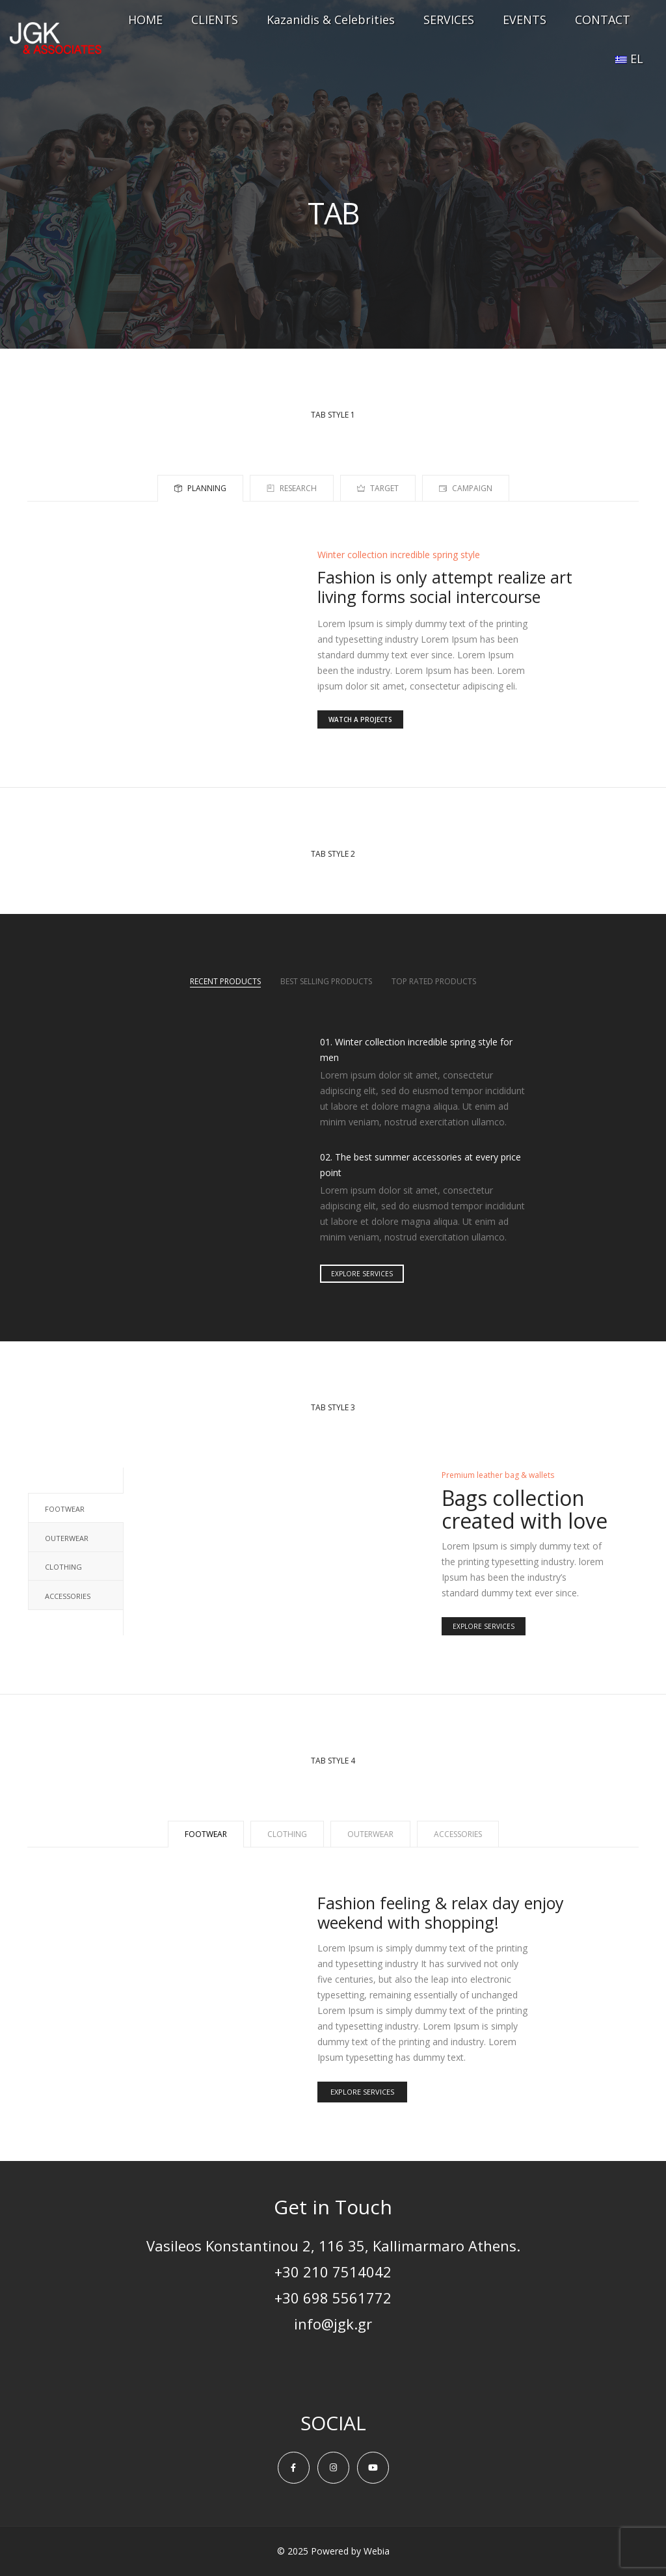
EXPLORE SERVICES (362, 1273)
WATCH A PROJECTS (360, 719)
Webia (377, 2551)
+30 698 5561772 (333, 2297)
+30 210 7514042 (333, 2271)
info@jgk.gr (333, 2323)
